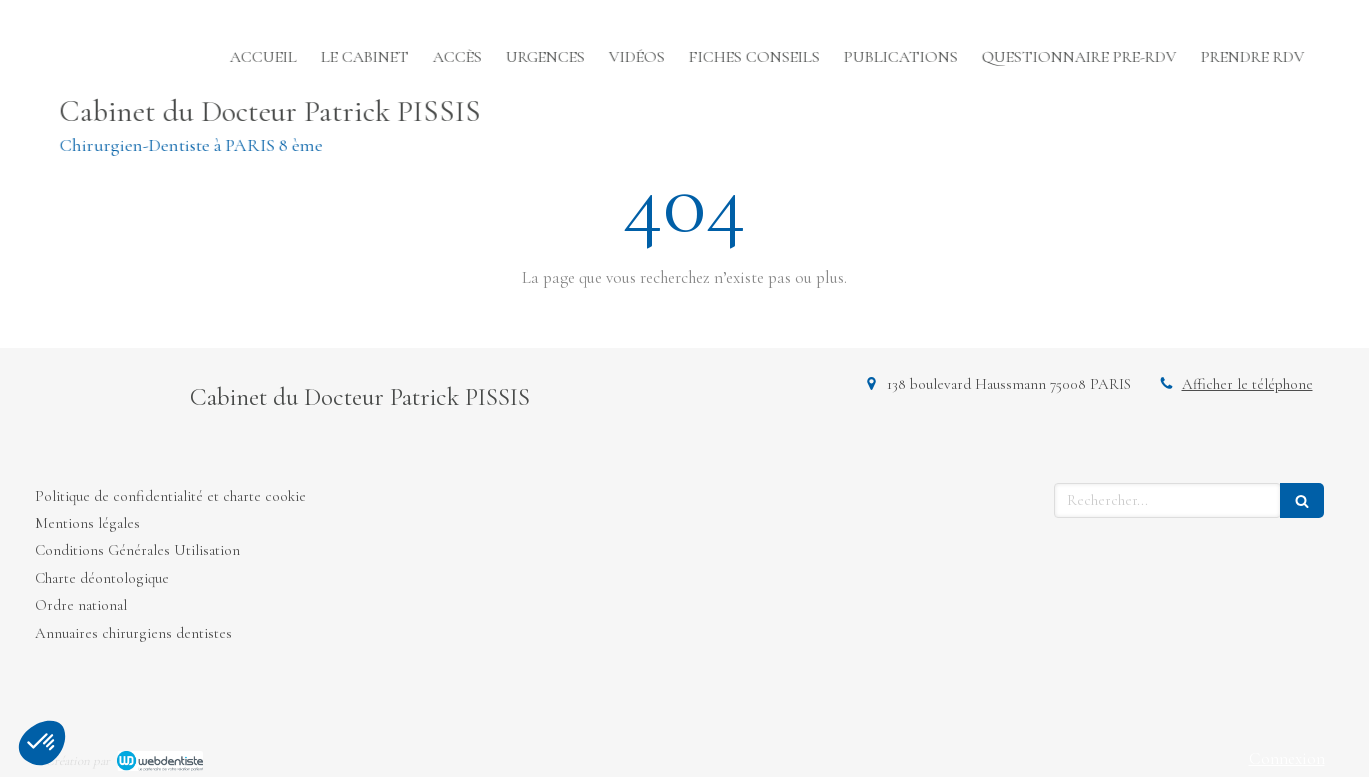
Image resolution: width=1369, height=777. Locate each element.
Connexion (1287, 758)
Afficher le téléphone (1247, 384)
